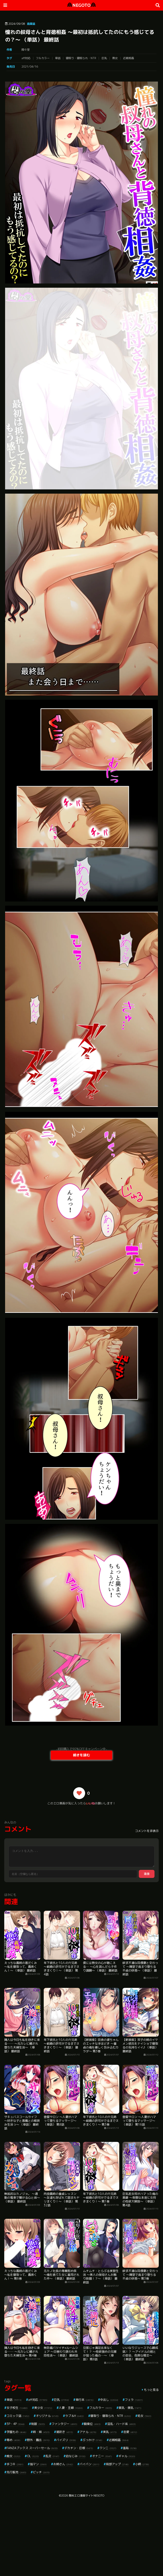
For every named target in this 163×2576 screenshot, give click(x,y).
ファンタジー (64, 2424)
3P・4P (16, 2424)
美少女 (43, 2408)
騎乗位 (92, 2424)
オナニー (102, 2456)
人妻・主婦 (71, 2408)
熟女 (115, 58)
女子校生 (17, 2408)
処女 (144, 2416)
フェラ (134, 2400)
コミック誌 (18, 2416)
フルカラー (43, 58)
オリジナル (47, 2416)
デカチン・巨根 (78, 2448)
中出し (109, 2400)
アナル (88, 2432)
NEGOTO (81, 5)
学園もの (16, 2432)
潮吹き (64, 2432)
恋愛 (130, 2432)
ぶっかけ (92, 2440)
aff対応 (26, 58)
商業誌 (31, 24)
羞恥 (130, 2448)
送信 (146, 1873)
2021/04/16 (29, 66)
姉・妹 (41, 2432)
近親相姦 (128, 58)
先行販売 (16, 2472)
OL (33, 2456)
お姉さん (63, 2464)
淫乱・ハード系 (121, 2424)
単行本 (85, 2400)
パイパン (89, 2464)
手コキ (15, 2464)
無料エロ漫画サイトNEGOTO (86, 2495)
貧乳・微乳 (130, 2408)
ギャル (126, 2456)
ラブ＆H (74, 2416)
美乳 (110, 2432)
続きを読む (81, 1755)
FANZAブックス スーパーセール (32, 2448)
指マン (38, 2464)
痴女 (13, 2456)
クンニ (108, 2448)
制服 (38, 2424)
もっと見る (151, 2390)
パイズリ (66, 2440)
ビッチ (41, 2472)
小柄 (142, 2464)
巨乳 (104, 58)
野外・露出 (38, 2440)
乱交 (52, 2456)
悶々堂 (25, 49)
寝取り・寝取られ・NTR (81, 58)
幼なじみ (76, 2456)
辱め (13, 2440)
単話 (57, 58)
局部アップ (117, 2464)
